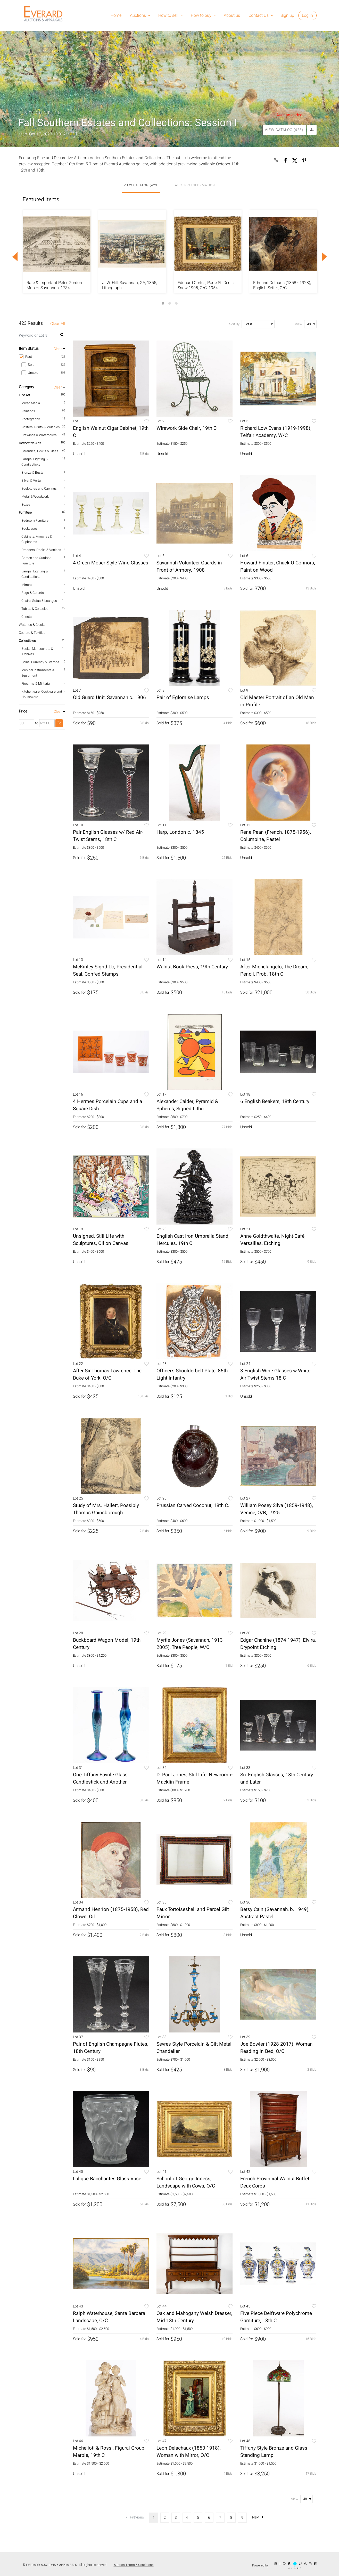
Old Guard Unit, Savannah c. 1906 (109, 697)
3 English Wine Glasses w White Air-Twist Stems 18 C (275, 1374)
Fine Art (24, 395)
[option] (56, 251)
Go (59, 723)
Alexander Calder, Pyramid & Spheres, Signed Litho (187, 1105)
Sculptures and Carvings (39, 488)
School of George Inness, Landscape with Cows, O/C (185, 2182)
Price (23, 711)
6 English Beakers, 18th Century (274, 1101)
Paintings (28, 411)
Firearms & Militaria (35, 683)
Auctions (138, 15)
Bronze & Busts (32, 472)
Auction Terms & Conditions (134, 2565)
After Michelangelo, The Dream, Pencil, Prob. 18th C (274, 970)
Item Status (29, 348)
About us (232, 15)
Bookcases (29, 528)
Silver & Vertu (31, 480)
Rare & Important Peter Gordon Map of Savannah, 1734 (54, 285)
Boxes (25, 504)
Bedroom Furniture (34, 520)
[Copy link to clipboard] (276, 160)
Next (257, 2517)
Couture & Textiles (32, 632)
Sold (43, 364)
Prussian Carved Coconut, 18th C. (192, 1505)
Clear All (57, 324)
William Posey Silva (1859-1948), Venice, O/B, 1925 (276, 1509)
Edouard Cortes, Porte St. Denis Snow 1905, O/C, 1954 (206, 285)
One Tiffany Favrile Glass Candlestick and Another (100, 1778)
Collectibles (27, 640)
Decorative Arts (30, 443)
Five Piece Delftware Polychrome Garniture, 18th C (276, 2317)
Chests (26, 616)
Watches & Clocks (32, 624)
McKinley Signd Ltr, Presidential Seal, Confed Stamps (108, 970)
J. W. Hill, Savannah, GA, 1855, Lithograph (129, 285)
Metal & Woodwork (35, 496)
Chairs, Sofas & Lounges (39, 600)
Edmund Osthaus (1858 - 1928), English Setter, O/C (282, 285)
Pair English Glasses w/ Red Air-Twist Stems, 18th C (108, 836)
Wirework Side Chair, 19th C (186, 428)
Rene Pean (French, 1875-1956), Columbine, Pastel (275, 836)
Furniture (25, 512)
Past (42, 356)
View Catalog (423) (284, 130)
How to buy (201, 15)
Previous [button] (15, 256)
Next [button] (324, 256)
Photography (30, 419)
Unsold (43, 372)
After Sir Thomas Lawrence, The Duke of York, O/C (107, 1374)
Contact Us (259, 15)
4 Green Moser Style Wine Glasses (110, 562)
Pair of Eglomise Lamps (182, 697)
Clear (58, 349)
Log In (307, 15)
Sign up (287, 15)
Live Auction (40, 112)
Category (26, 387)
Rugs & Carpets (32, 592)
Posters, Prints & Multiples (40, 427)
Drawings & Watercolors (39, 435)
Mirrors (26, 584)
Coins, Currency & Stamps (40, 662)
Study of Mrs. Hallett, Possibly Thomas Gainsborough (106, 1509)
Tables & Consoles (34, 608)
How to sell (168, 15)
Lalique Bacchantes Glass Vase (107, 2178)
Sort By (234, 324)
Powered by (284, 2565)
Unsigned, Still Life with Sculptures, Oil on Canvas (100, 1240)
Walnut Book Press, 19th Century (192, 966)
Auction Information (195, 185)
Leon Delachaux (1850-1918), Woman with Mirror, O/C (188, 2451)
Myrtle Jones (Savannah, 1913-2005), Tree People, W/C (190, 1644)
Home (116, 15)
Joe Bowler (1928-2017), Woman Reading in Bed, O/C (276, 2047)
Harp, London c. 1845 (180, 832)
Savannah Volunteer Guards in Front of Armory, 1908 (189, 566)
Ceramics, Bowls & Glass (39, 451)
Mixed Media (30, 403)
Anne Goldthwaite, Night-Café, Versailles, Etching (272, 1240)
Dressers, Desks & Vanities (41, 549)
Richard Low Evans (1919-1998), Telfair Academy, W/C (275, 432)
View (298, 324)
